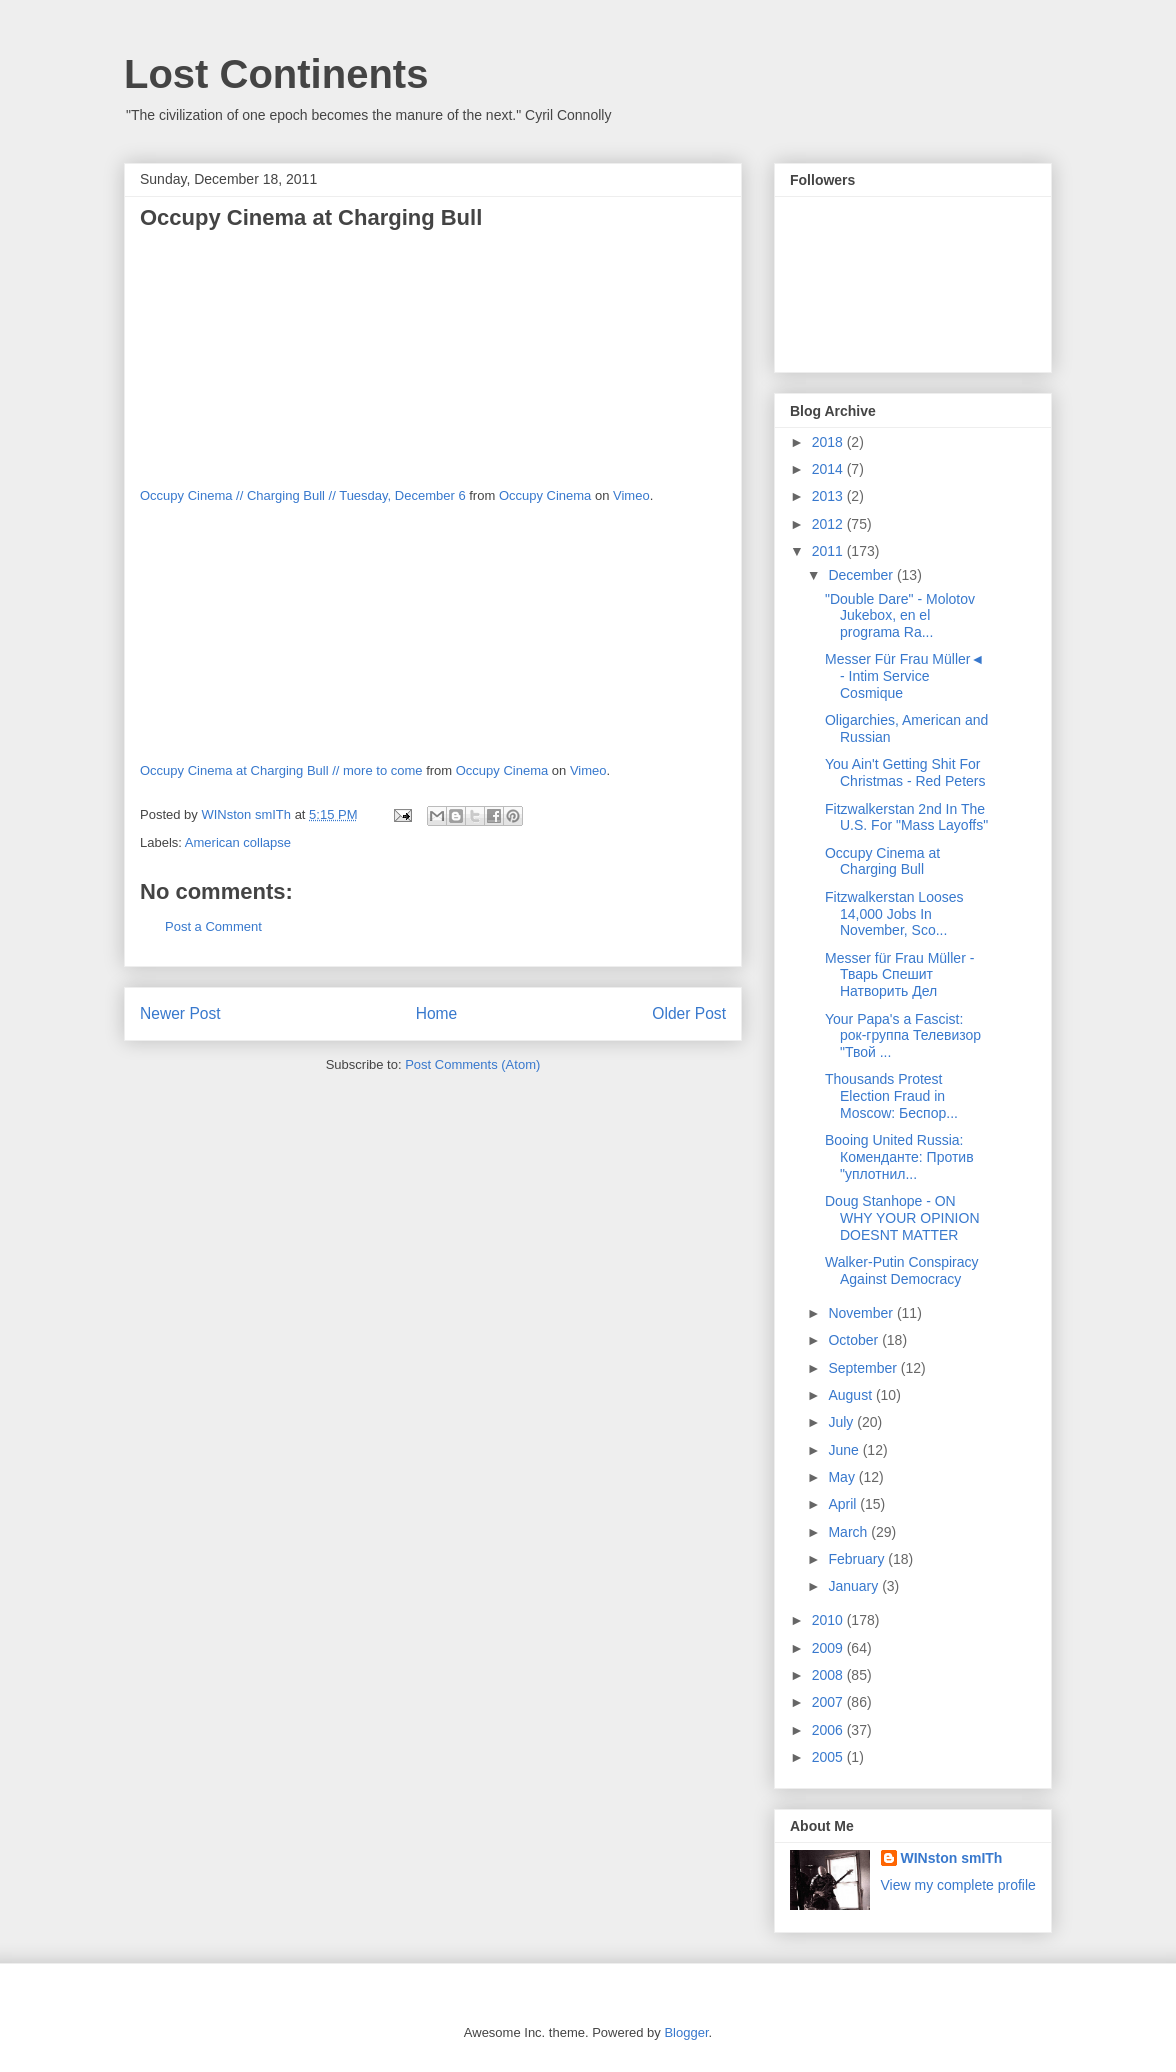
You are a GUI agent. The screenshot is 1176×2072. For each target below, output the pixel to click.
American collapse (238, 842)
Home (437, 1013)
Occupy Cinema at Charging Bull (882, 861)
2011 (829, 551)
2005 (829, 1757)
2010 (829, 1620)
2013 (829, 496)
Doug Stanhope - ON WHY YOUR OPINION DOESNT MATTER (902, 1218)
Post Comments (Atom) (472, 1064)
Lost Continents (276, 74)
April (844, 1504)
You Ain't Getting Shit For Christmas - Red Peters (905, 772)
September (864, 1368)
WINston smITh (952, 1858)
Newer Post (180, 1013)
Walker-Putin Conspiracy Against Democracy (902, 1270)
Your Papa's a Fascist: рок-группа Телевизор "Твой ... (903, 1036)
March (849, 1532)
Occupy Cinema (545, 495)
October (855, 1340)
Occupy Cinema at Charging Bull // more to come (281, 770)
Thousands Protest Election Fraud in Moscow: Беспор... (891, 1096)
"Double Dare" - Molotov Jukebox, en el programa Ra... (900, 616)
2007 (829, 1702)
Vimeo (631, 495)
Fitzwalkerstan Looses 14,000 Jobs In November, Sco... (894, 914)
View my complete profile (958, 1885)
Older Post (689, 1013)
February (858, 1559)
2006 (829, 1730)
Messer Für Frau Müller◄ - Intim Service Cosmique (904, 676)
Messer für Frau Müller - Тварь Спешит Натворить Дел (899, 975)
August (851, 1395)
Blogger (686, 2032)
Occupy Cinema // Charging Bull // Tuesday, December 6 (303, 495)
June (845, 1450)
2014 (829, 469)
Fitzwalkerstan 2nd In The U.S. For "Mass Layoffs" (906, 817)
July (842, 1422)
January (855, 1586)
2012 (829, 524)
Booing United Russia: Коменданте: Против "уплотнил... (899, 1157)
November (862, 1313)
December (862, 575)
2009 (829, 1648)
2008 (829, 1675)
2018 (829, 442)
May (843, 1477)
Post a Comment (213, 926)
